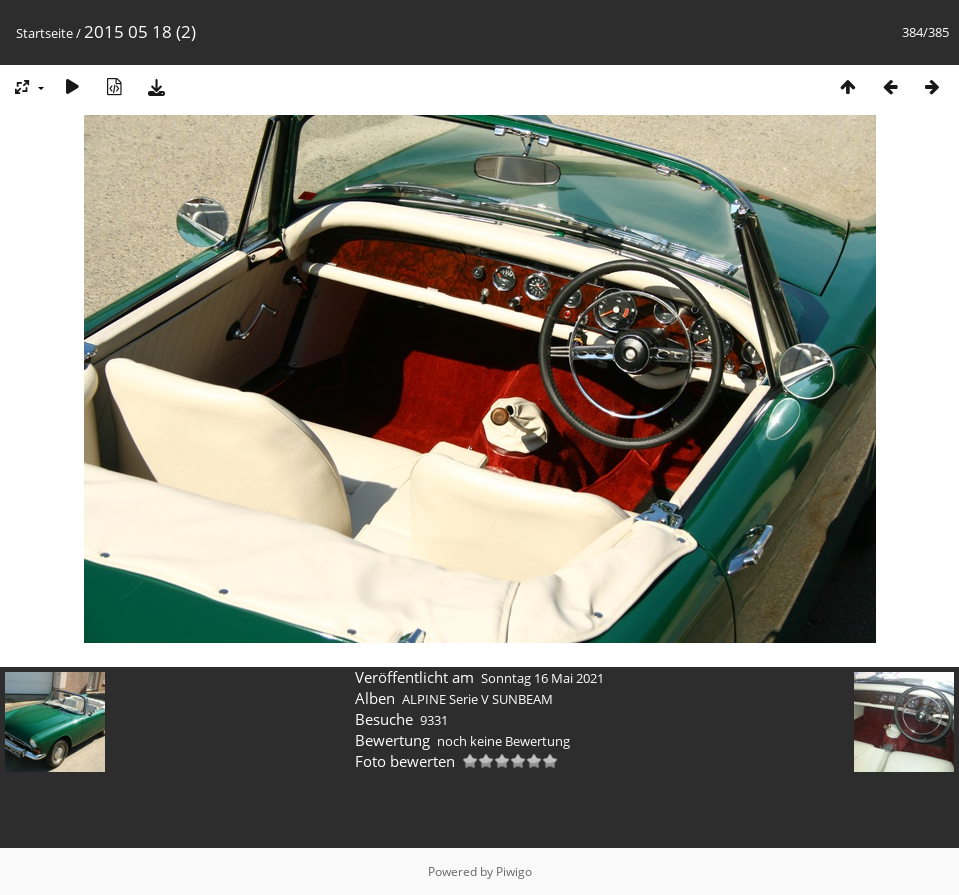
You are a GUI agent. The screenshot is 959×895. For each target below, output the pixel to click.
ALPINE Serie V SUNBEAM (477, 699)
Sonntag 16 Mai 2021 (542, 678)
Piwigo (514, 871)
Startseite (44, 33)
